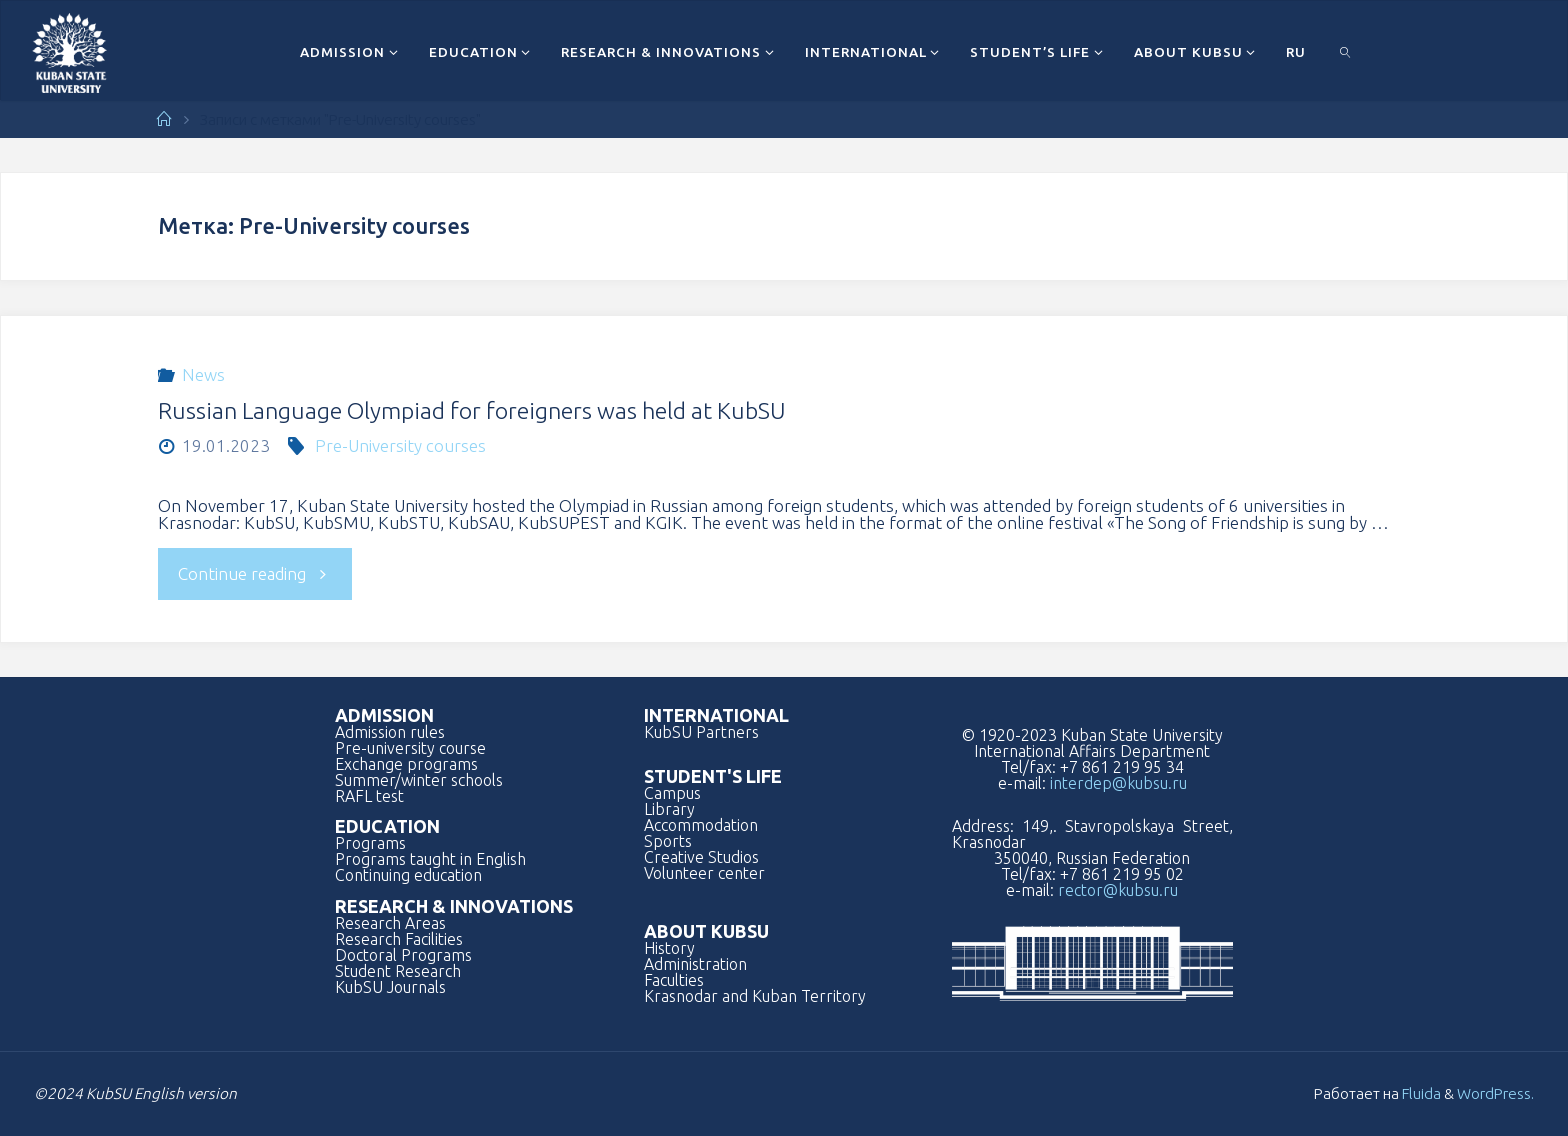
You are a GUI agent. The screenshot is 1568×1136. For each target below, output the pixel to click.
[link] (1346, 51)
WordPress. (1495, 1093)
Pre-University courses (400, 445)
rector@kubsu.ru (1118, 890)
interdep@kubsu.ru (1118, 783)
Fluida (1420, 1093)
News (203, 374)
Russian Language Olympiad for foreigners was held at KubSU (472, 410)
